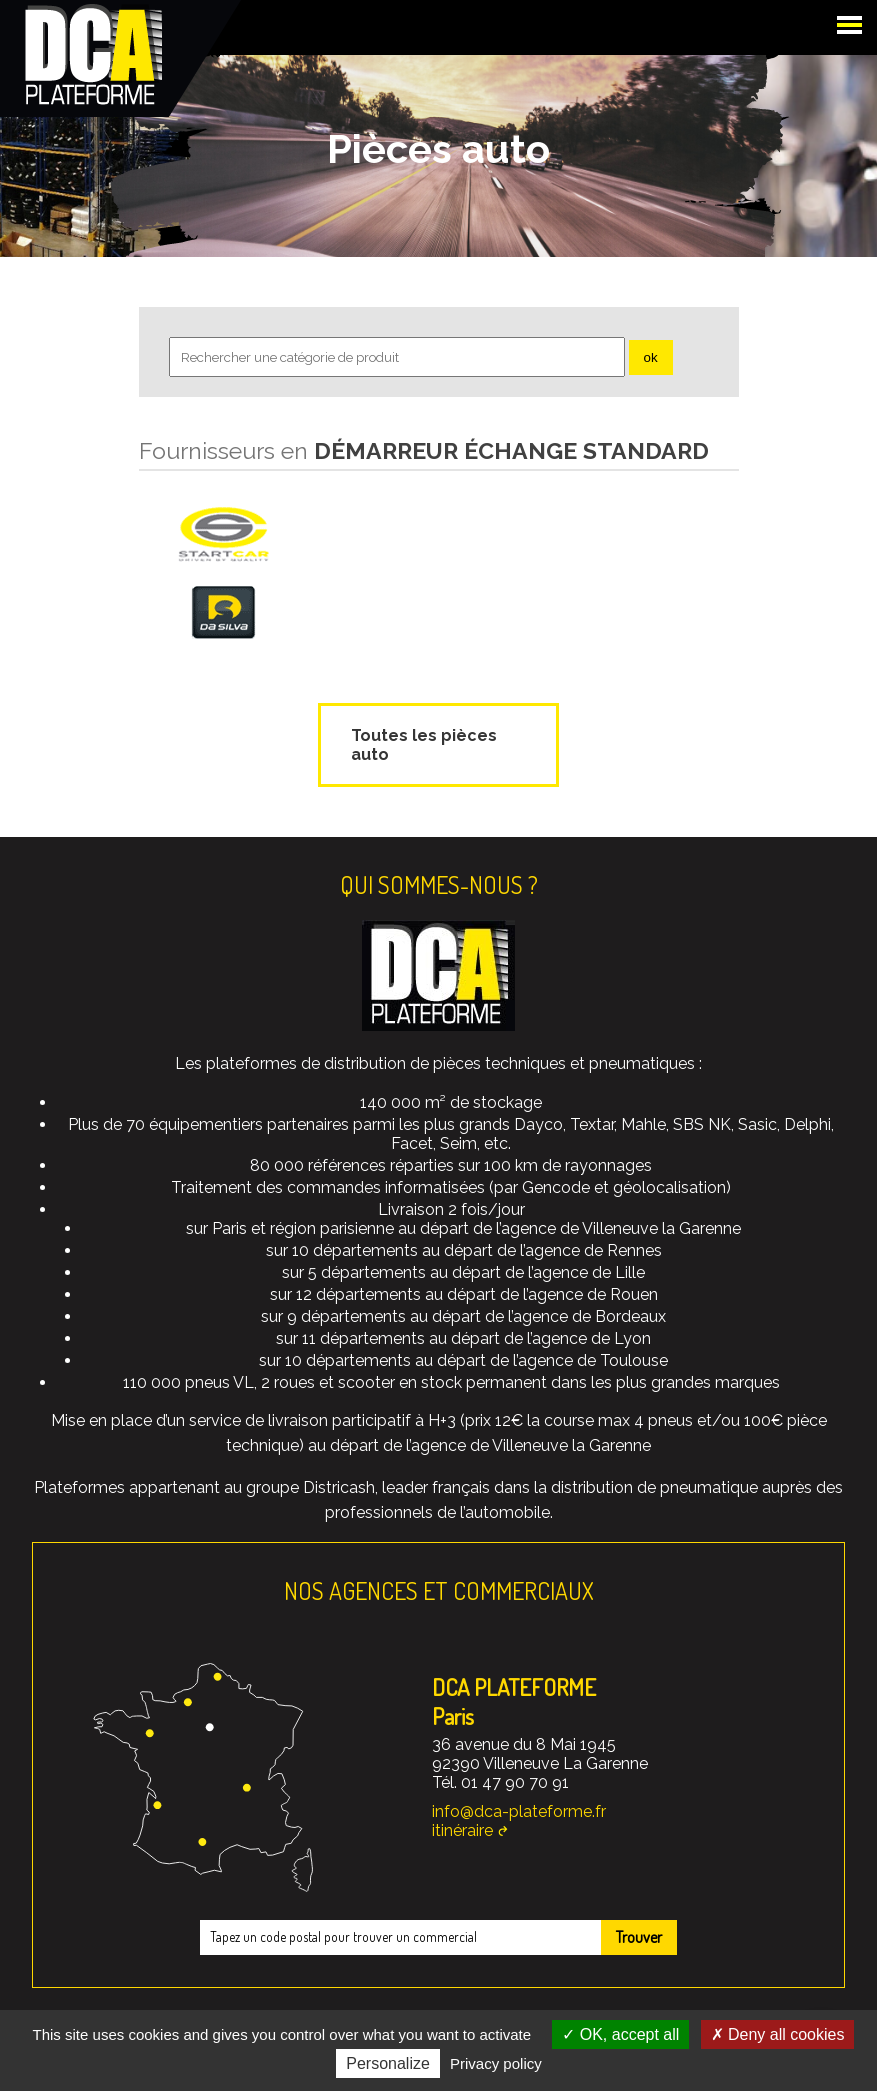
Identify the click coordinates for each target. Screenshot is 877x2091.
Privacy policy (496, 2063)
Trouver (639, 1937)
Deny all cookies (778, 2034)
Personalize (388, 2063)
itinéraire (462, 1830)
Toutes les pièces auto (424, 745)
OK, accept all (620, 2034)
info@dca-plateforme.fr (519, 1811)
